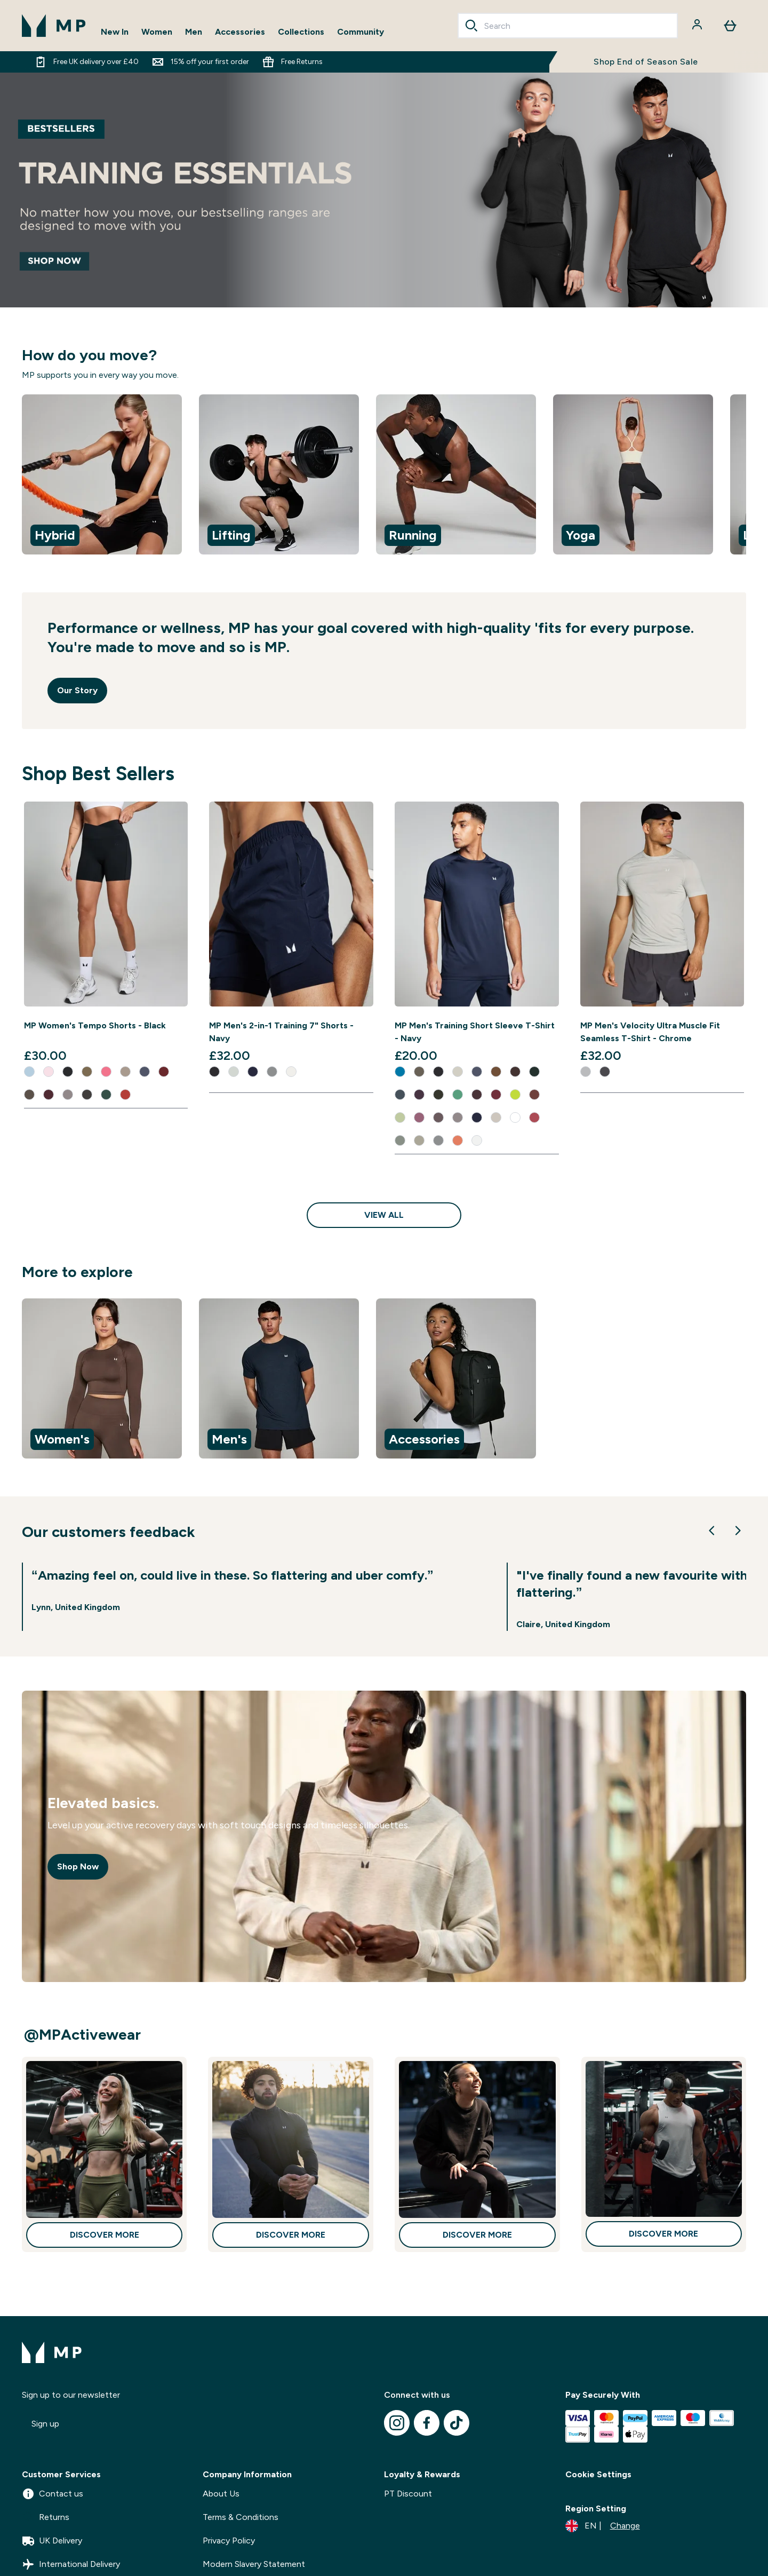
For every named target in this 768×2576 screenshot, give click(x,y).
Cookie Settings (598, 2474)
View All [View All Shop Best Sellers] (384, 1215)
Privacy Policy (229, 2540)
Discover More (104, 2235)
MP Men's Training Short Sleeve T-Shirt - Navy (475, 1031)
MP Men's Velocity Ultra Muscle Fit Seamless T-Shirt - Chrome (650, 1031)
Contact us (52, 2493)
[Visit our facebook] (426, 2423)
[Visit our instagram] (397, 2423)
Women (156, 32)
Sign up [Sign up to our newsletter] (45, 2424)
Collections (301, 32)
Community (360, 32)
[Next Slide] (737, 1530)
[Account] (698, 25)
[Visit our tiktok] (456, 2423)
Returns (45, 2517)
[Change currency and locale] (602, 2525)
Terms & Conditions (240, 2517)
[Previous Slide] (712, 1530)
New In (115, 32)
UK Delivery (52, 2540)
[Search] (471, 25)
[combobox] (568, 25)
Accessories (240, 32)
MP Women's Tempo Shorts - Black (95, 1025)
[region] (384, 476)
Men (193, 32)
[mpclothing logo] (54, 25)
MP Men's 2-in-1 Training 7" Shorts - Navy (281, 1031)
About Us (221, 2493)
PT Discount (408, 2493)
